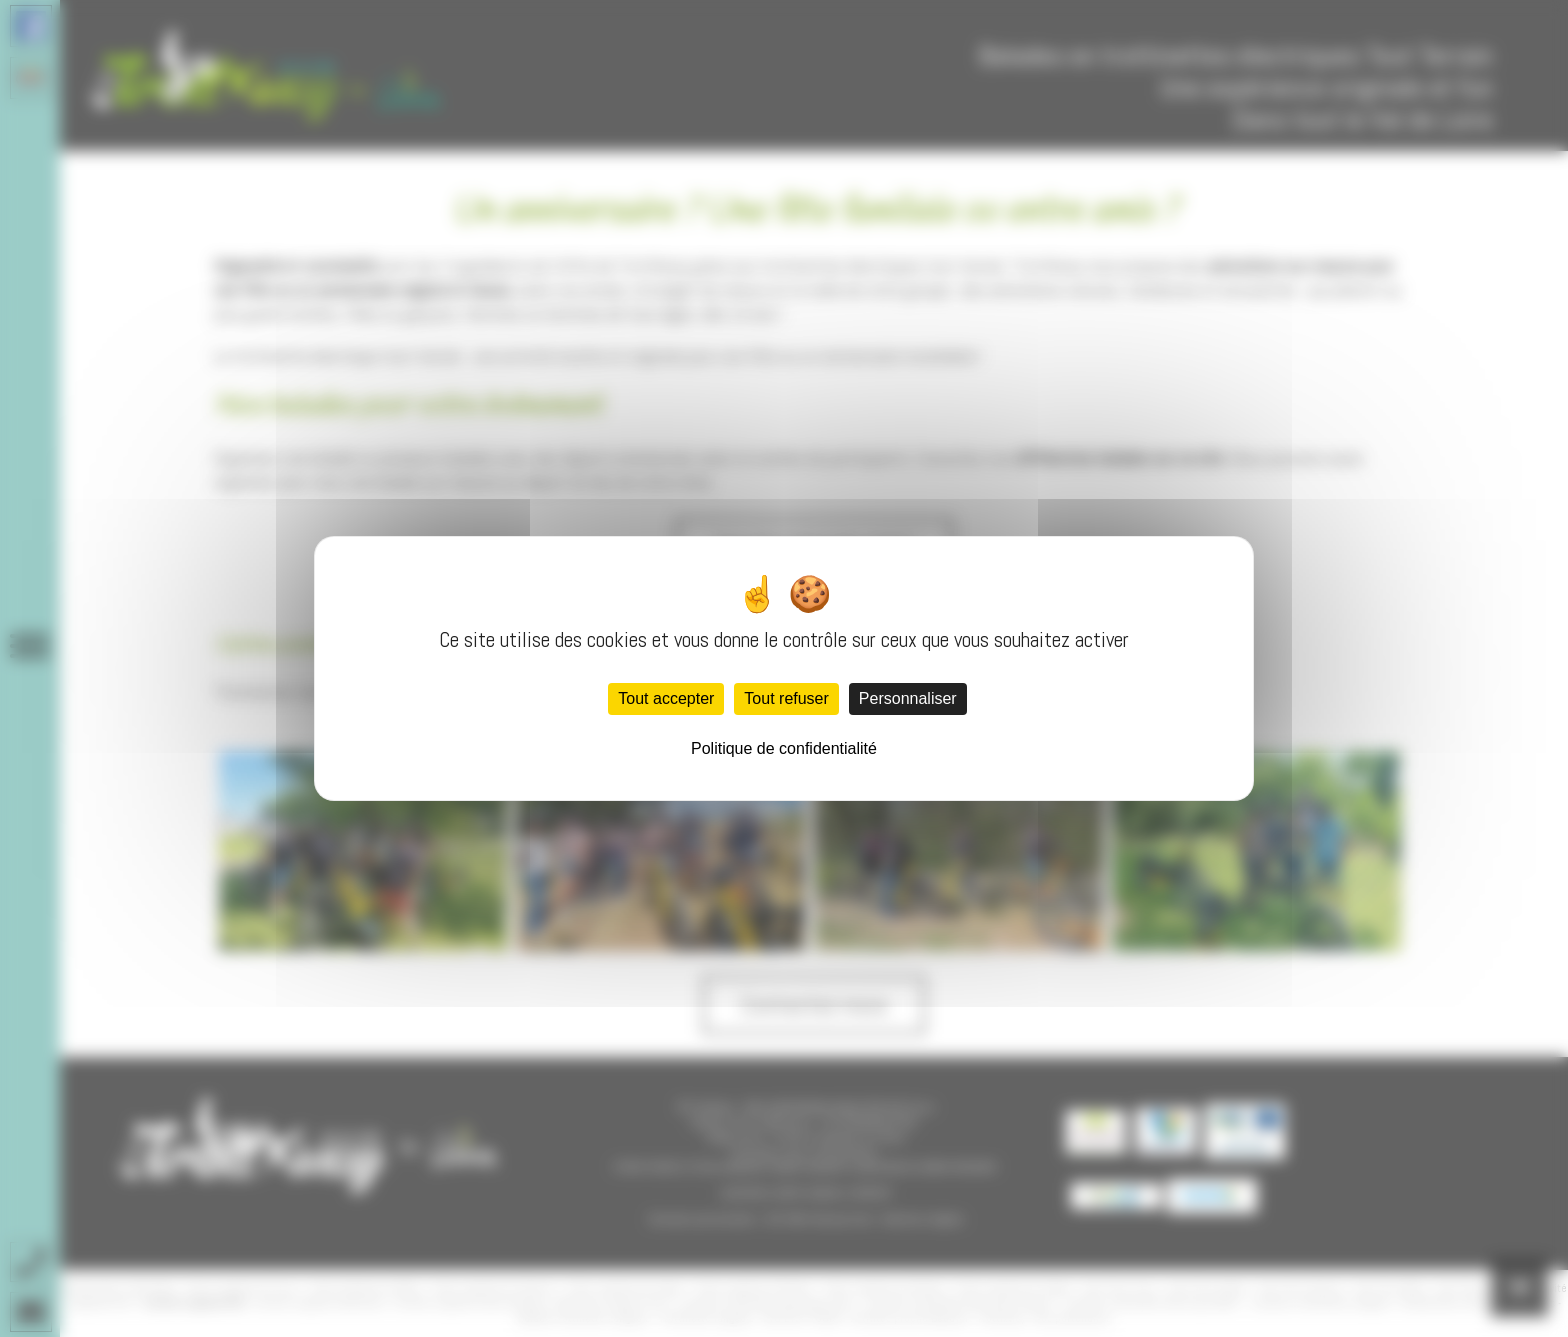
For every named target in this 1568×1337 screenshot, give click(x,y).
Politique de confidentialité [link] (784, 748)
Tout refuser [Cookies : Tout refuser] (786, 698)
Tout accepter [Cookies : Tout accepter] (666, 698)
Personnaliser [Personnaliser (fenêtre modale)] (908, 698)
